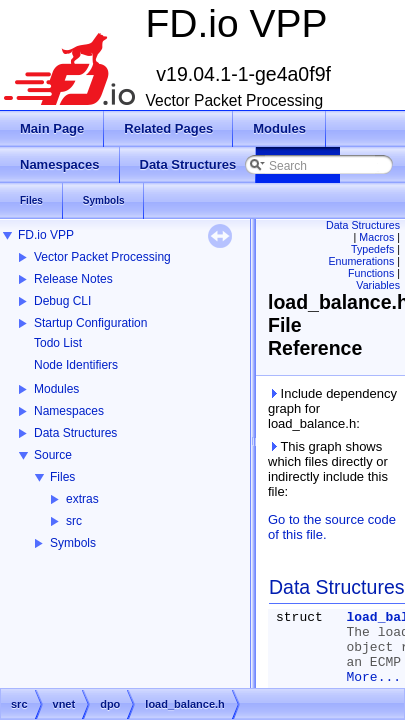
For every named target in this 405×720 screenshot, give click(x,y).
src (74, 521)
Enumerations (362, 261)
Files (62, 477)
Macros (376, 237)
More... (373, 677)
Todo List (58, 343)
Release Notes (73, 279)
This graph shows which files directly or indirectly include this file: (328, 469)
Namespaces (69, 411)
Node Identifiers (76, 365)
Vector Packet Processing (102, 257)
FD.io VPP (46, 235)
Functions (371, 273)
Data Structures (75, 433)
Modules (56, 389)
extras (82, 499)
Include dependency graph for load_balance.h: (332, 408)
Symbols (73, 543)
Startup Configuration (90, 323)
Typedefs (372, 249)
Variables (378, 285)
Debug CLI (62, 301)
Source (53, 455)
